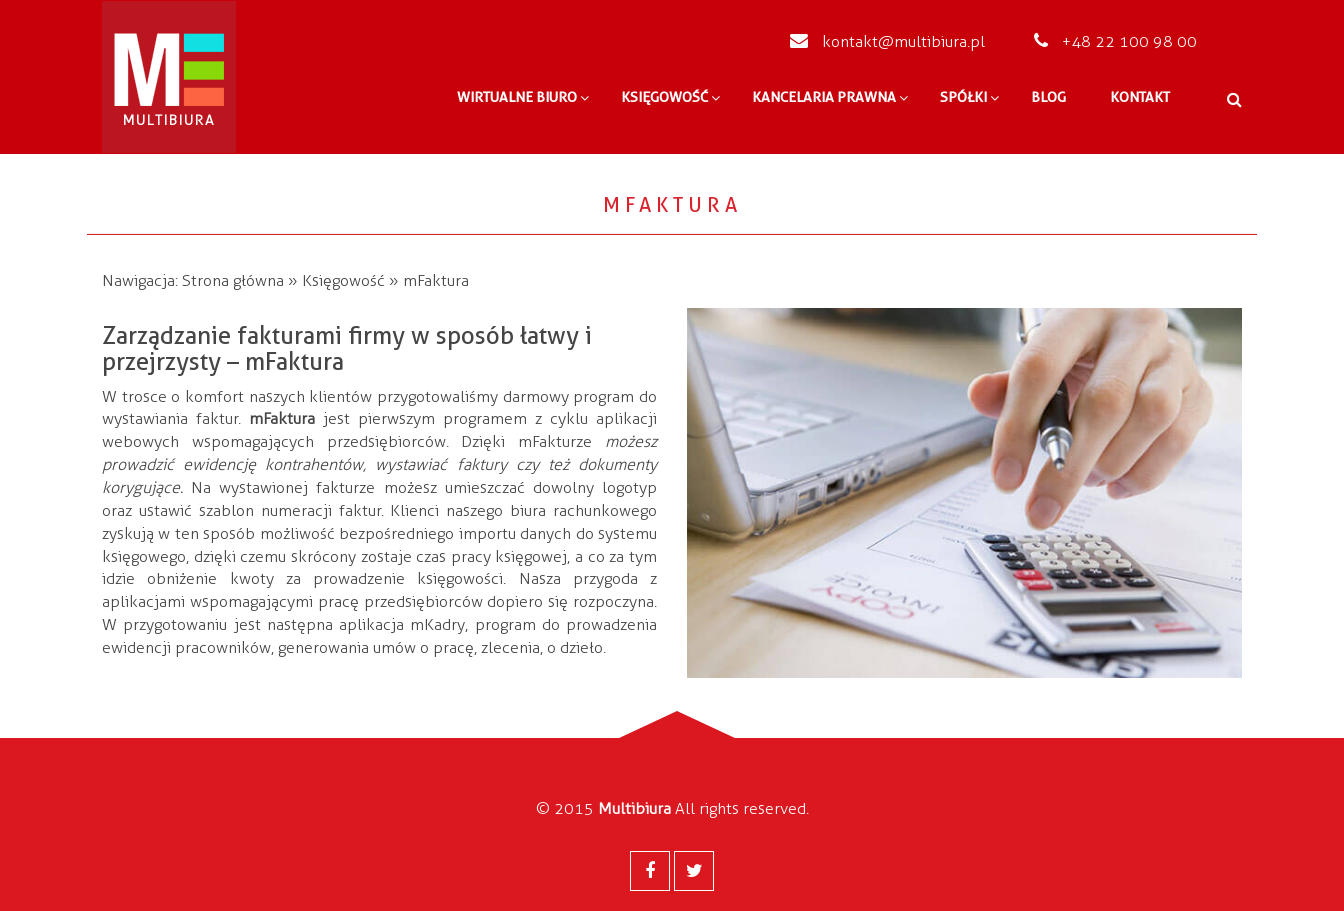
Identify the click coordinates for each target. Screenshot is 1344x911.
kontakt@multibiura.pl (887, 41)
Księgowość (343, 280)
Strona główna (233, 280)
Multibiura (634, 808)
